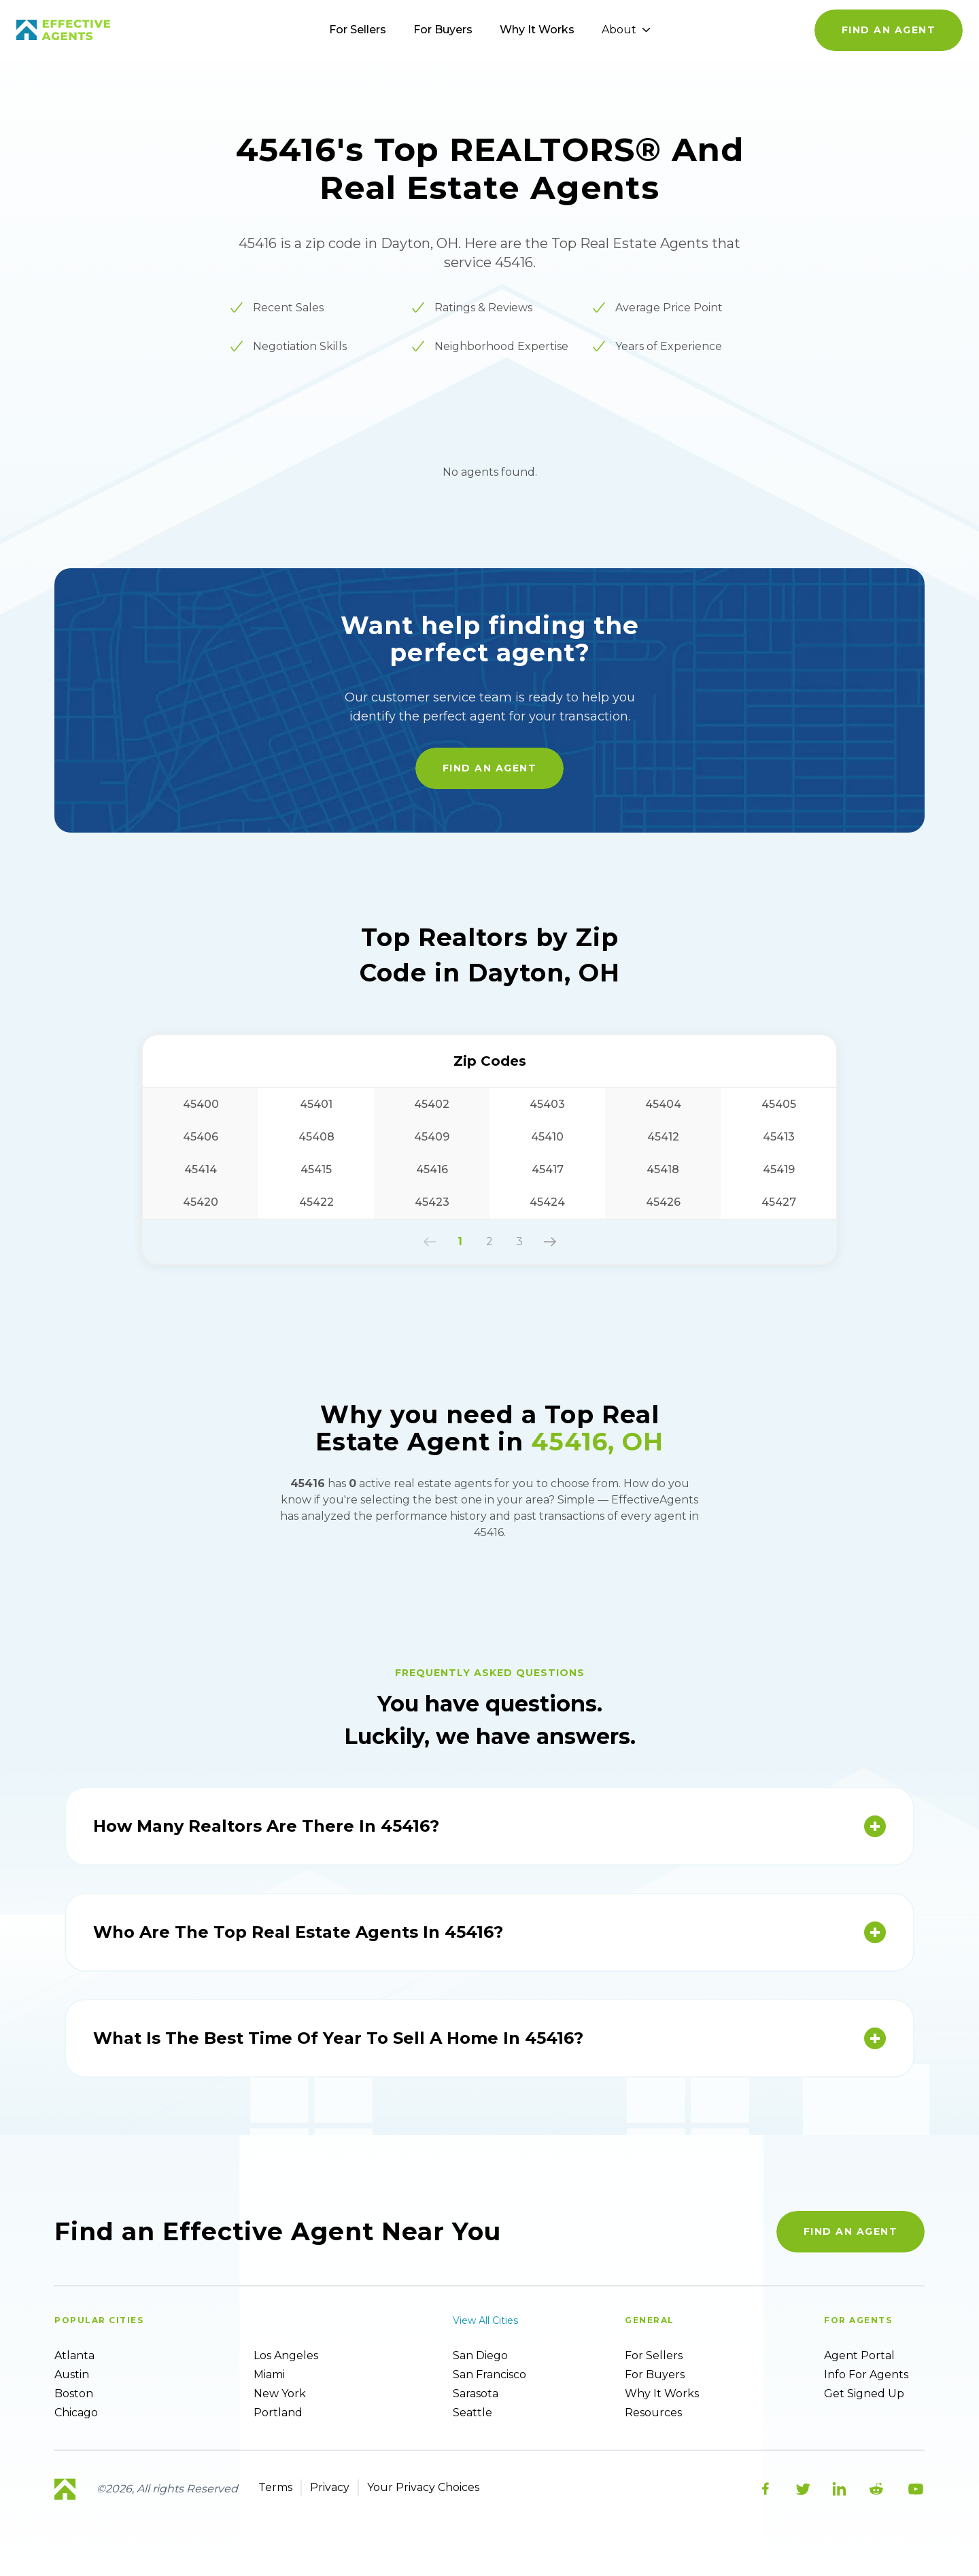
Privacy (329, 2487)
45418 (663, 1169)
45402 (431, 1104)
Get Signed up (864, 2393)
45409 (431, 1136)
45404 (663, 1104)
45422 (316, 1202)
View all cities (485, 2320)
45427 (778, 1202)
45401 (316, 1104)
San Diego (480, 2355)
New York (280, 2393)
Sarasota (475, 2393)
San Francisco (489, 2374)
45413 (779, 1136)
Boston (73, 2393)
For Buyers (443, 29)
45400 (201, 1104)
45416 (432, 1169)
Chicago (76, 2412)
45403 (547, 1104)
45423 (432, 1202)
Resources (653, 2412)
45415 (316, 1169)
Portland (278, 2412)
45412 (663, 1136)
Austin (71, 2374)
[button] (430, 1242)
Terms (275, 2487)
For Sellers (357, 29)
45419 (779, 1169)
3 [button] (519, 1241)
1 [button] (460, 1241)
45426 (663, 1202)
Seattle (472, 2412)
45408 (316, 1136)
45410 (547, 1136)
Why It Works (537, 29)
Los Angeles (286, 2355)
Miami (269, 2374)
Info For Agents (866, 2374)
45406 (200, 1136)
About (626, 29)
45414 (200, 1169)
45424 (547, 1202)
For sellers (654, 2355)
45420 (200, 1202)
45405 (778, 1104)
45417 (548, 1169)
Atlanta (74, 2355)
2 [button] (489, 1241)
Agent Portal (859, 2355)
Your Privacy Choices (423, 2487)
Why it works (662, 2393)
